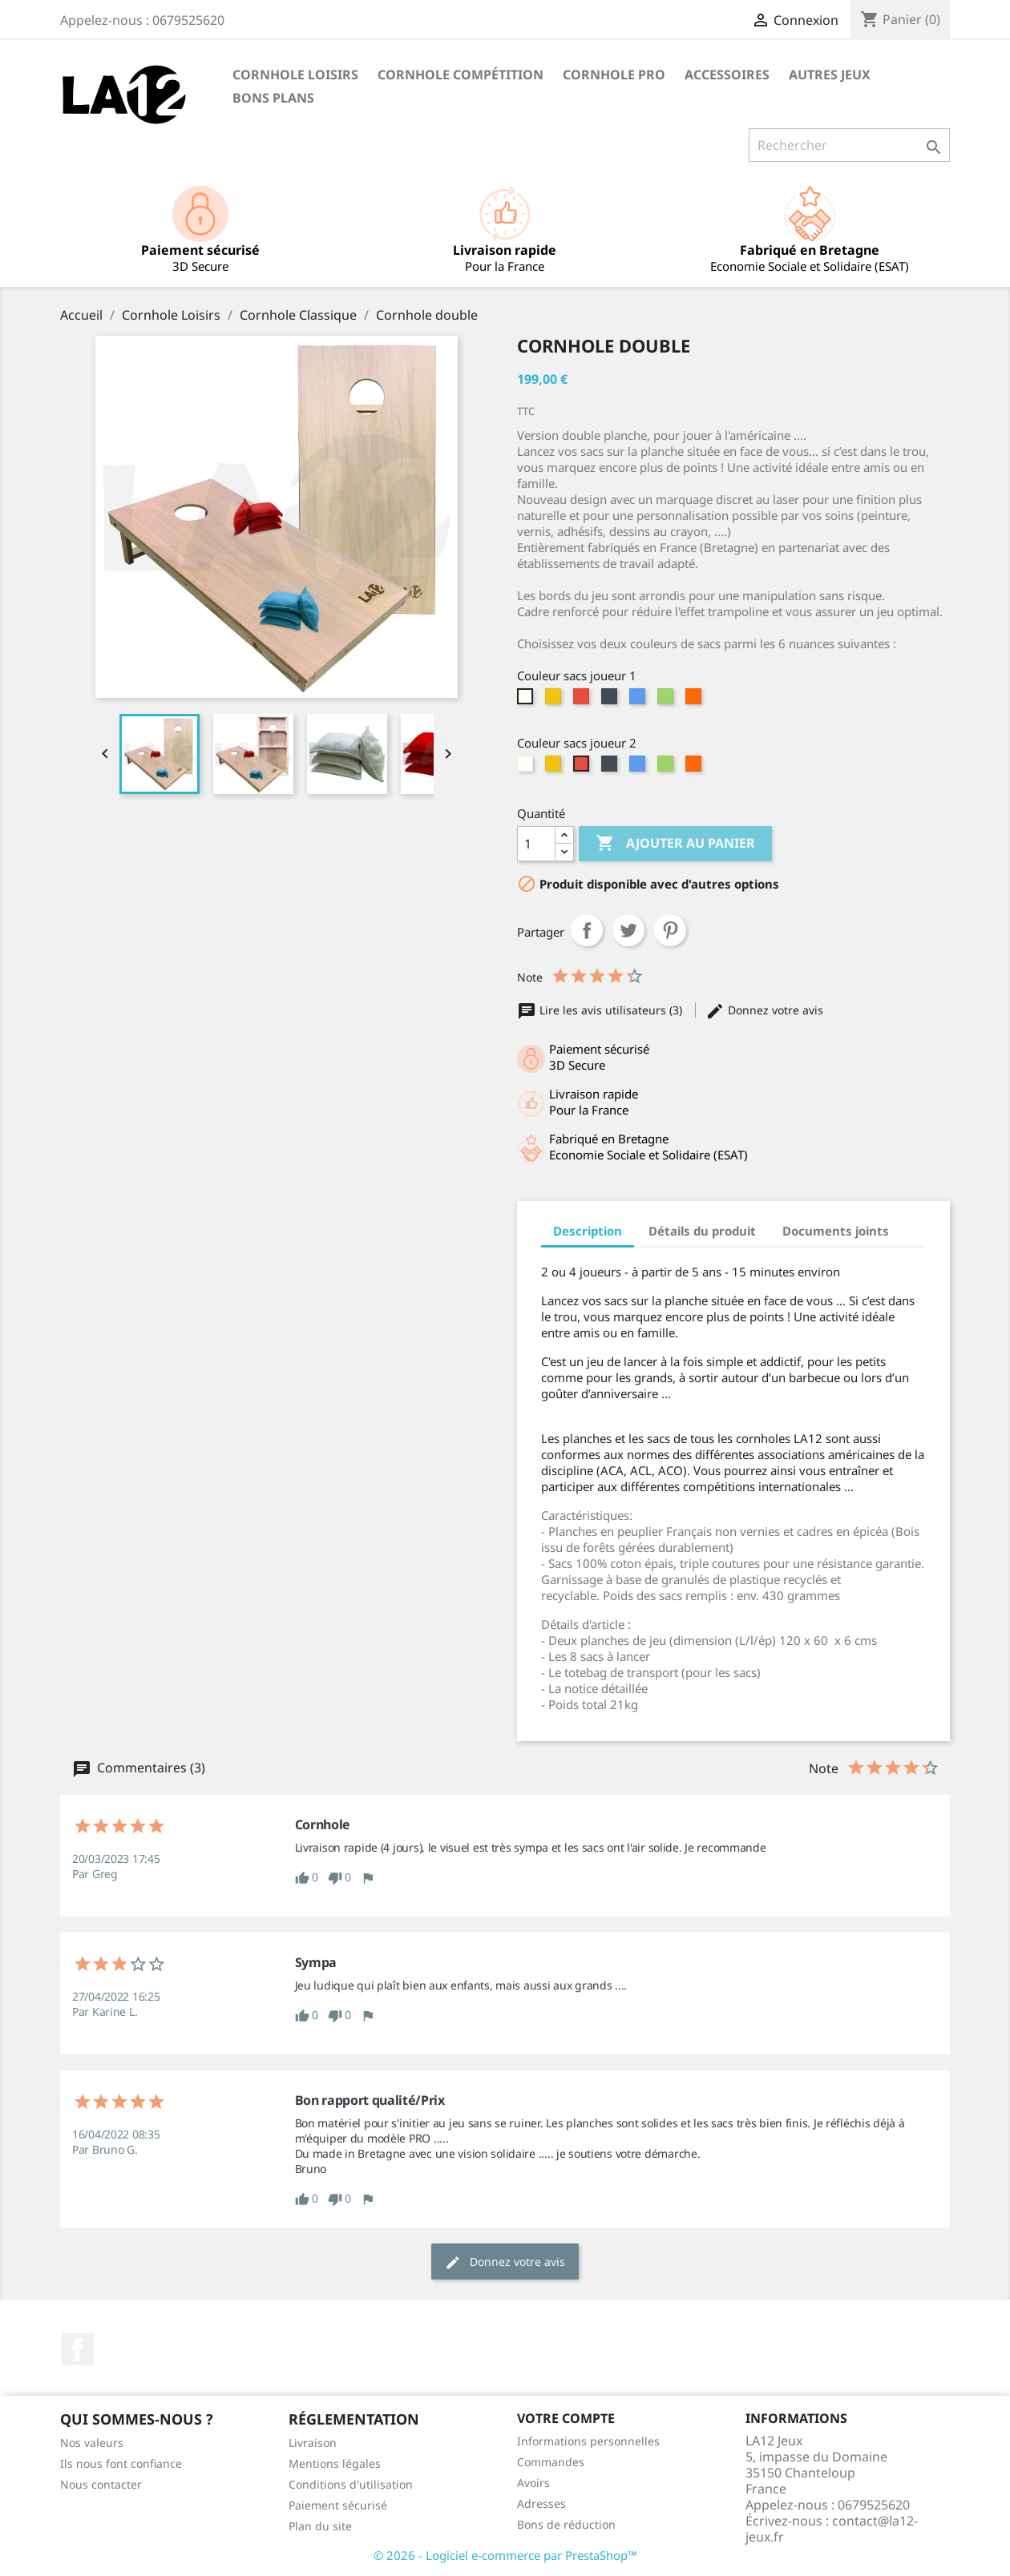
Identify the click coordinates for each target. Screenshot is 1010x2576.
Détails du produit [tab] (702, 1231)
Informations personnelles (588, 2441)
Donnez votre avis (764, 1010)
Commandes (550, 2461)
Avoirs (533, 2482)
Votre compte (566, 2418)
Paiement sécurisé (338, 2505)
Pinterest (670, 930)
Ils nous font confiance (121, 2463)
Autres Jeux (830, 74)
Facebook (78, 2349)
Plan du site (320, 2526)
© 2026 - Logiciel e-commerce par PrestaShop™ (505, 2555)
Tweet (628, 930)
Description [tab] (587, 1231)
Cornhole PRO (614, 74)
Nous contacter (101, 2484)
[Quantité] (536, 843)
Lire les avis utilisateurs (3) (601, 1010)
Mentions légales (335, 2463)
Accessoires (727, 74)
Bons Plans (273, 98)
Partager (587, 930)
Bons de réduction (566, 2524)
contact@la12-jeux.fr (831, 2529)
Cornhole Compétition (460, 74)
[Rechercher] (849, 145)
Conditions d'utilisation (351, 2484)
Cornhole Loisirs (295, 74)
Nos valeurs (91, 2442)
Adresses (541, 2503)
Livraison (313, 2442)
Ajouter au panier (675, 843)
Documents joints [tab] (835, 1231)
